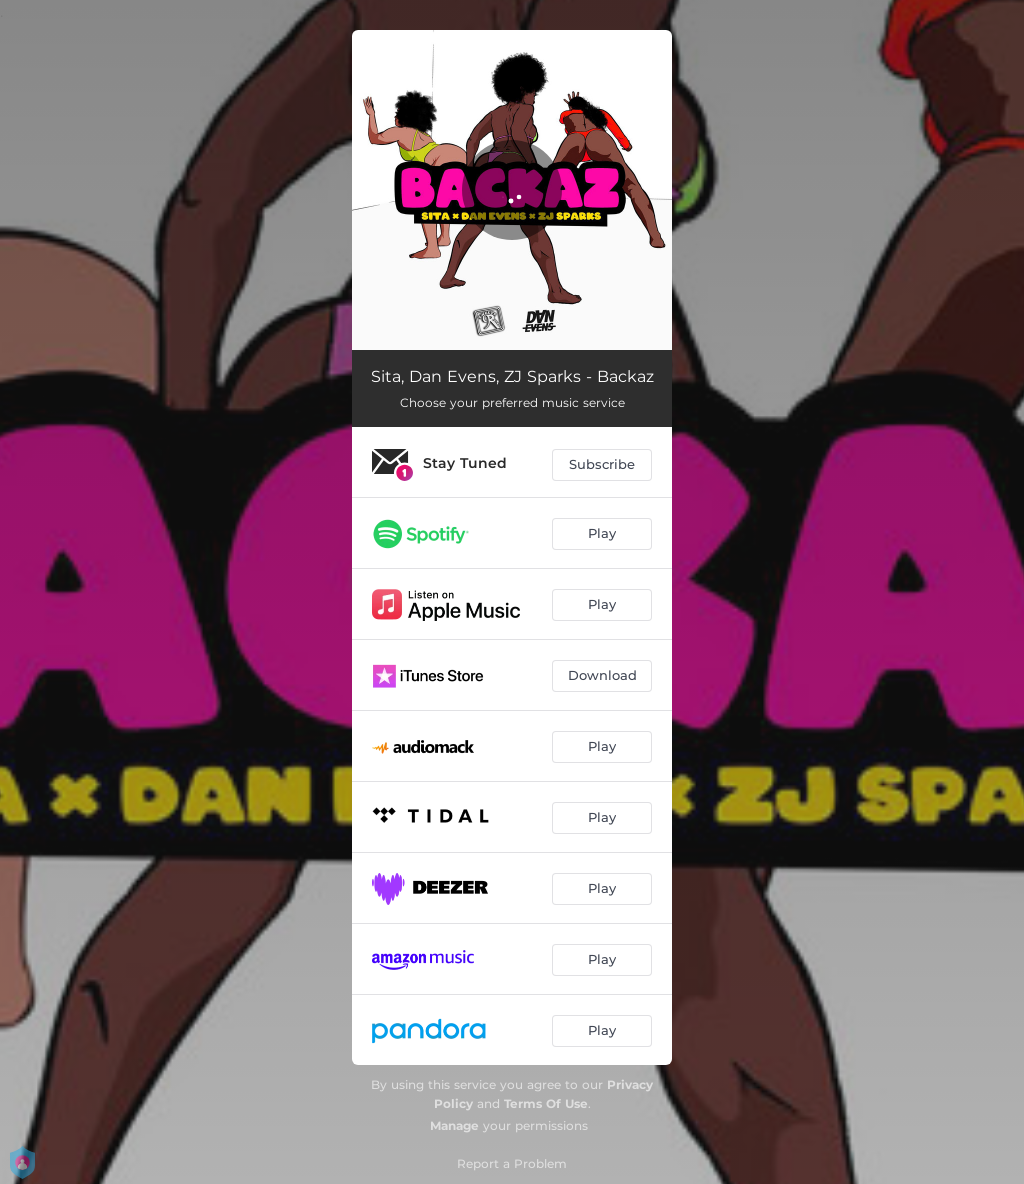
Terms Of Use (546, 1103)
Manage (454, 1125)
